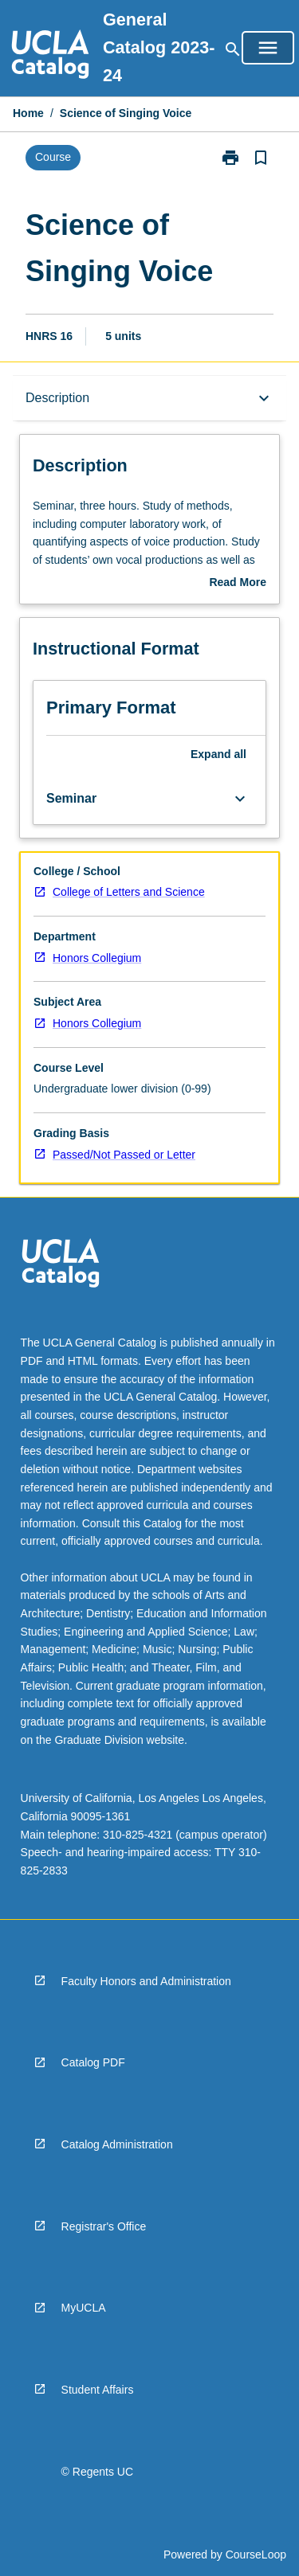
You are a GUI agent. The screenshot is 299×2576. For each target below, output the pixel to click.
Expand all (218, 754)
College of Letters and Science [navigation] (129, 891)
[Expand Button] (240, 798)
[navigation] (50, 56)
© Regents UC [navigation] (97, 2471)
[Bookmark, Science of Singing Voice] (260, 157)
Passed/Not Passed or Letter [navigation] (124, 1154)
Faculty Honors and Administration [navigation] (146, 1981)
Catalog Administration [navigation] (117, 2144)
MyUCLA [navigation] (83, 2307)
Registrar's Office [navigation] (104, 2226)
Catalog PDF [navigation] (93, 2062)
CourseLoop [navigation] (256, 2554)
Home (28, 113)
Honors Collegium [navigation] (97, 958)
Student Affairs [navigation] (97, 2389)
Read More (237, 584)
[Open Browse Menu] (268, 48)
